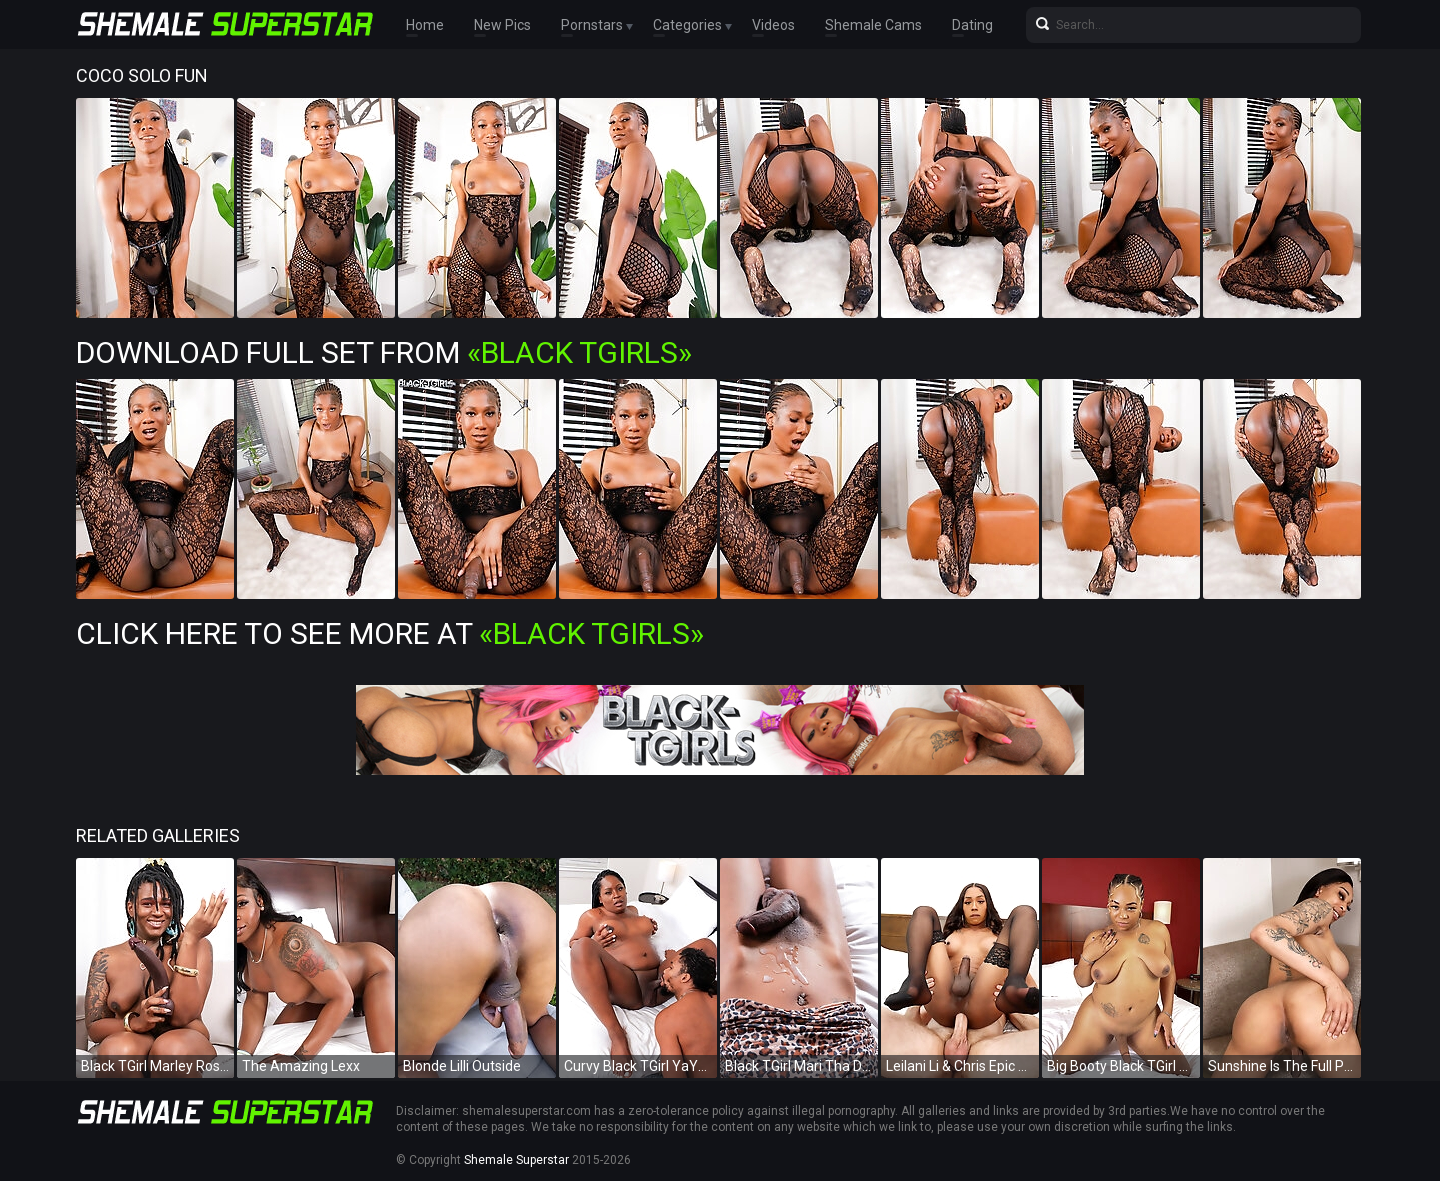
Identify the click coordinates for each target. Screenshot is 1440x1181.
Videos (773, 25)
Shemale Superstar (516, 1160)
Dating (972, 25)
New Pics (502, 25)
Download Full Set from (384, 352)
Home (425, 25)
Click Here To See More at (390, 633)
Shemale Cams (873, 25)
